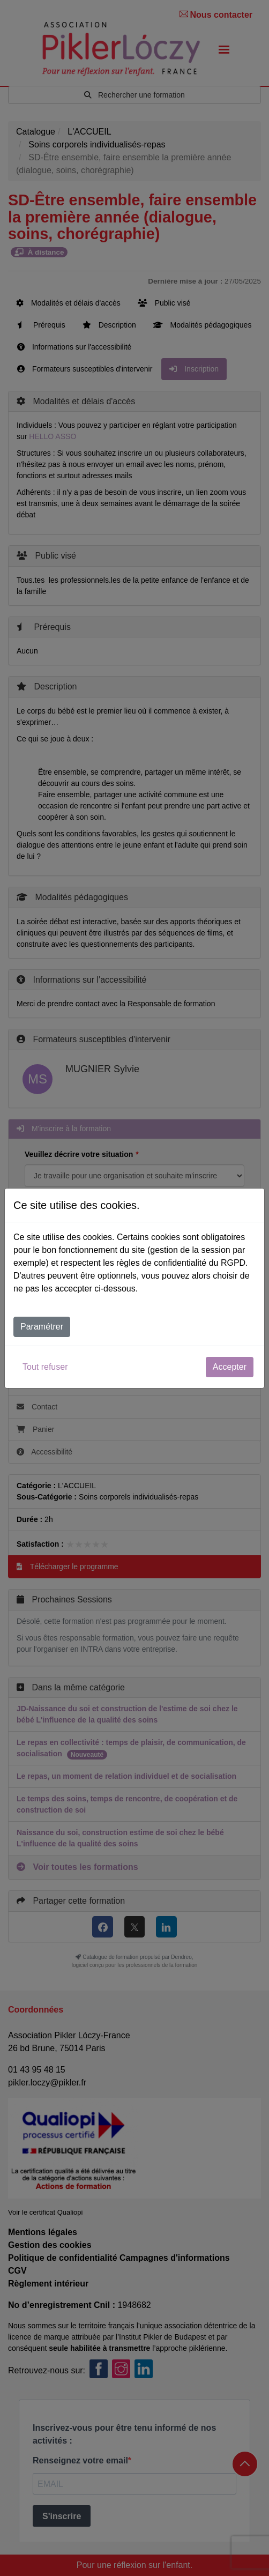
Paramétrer (41, 1326)
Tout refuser (45, 1366)
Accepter (229, 1366)
